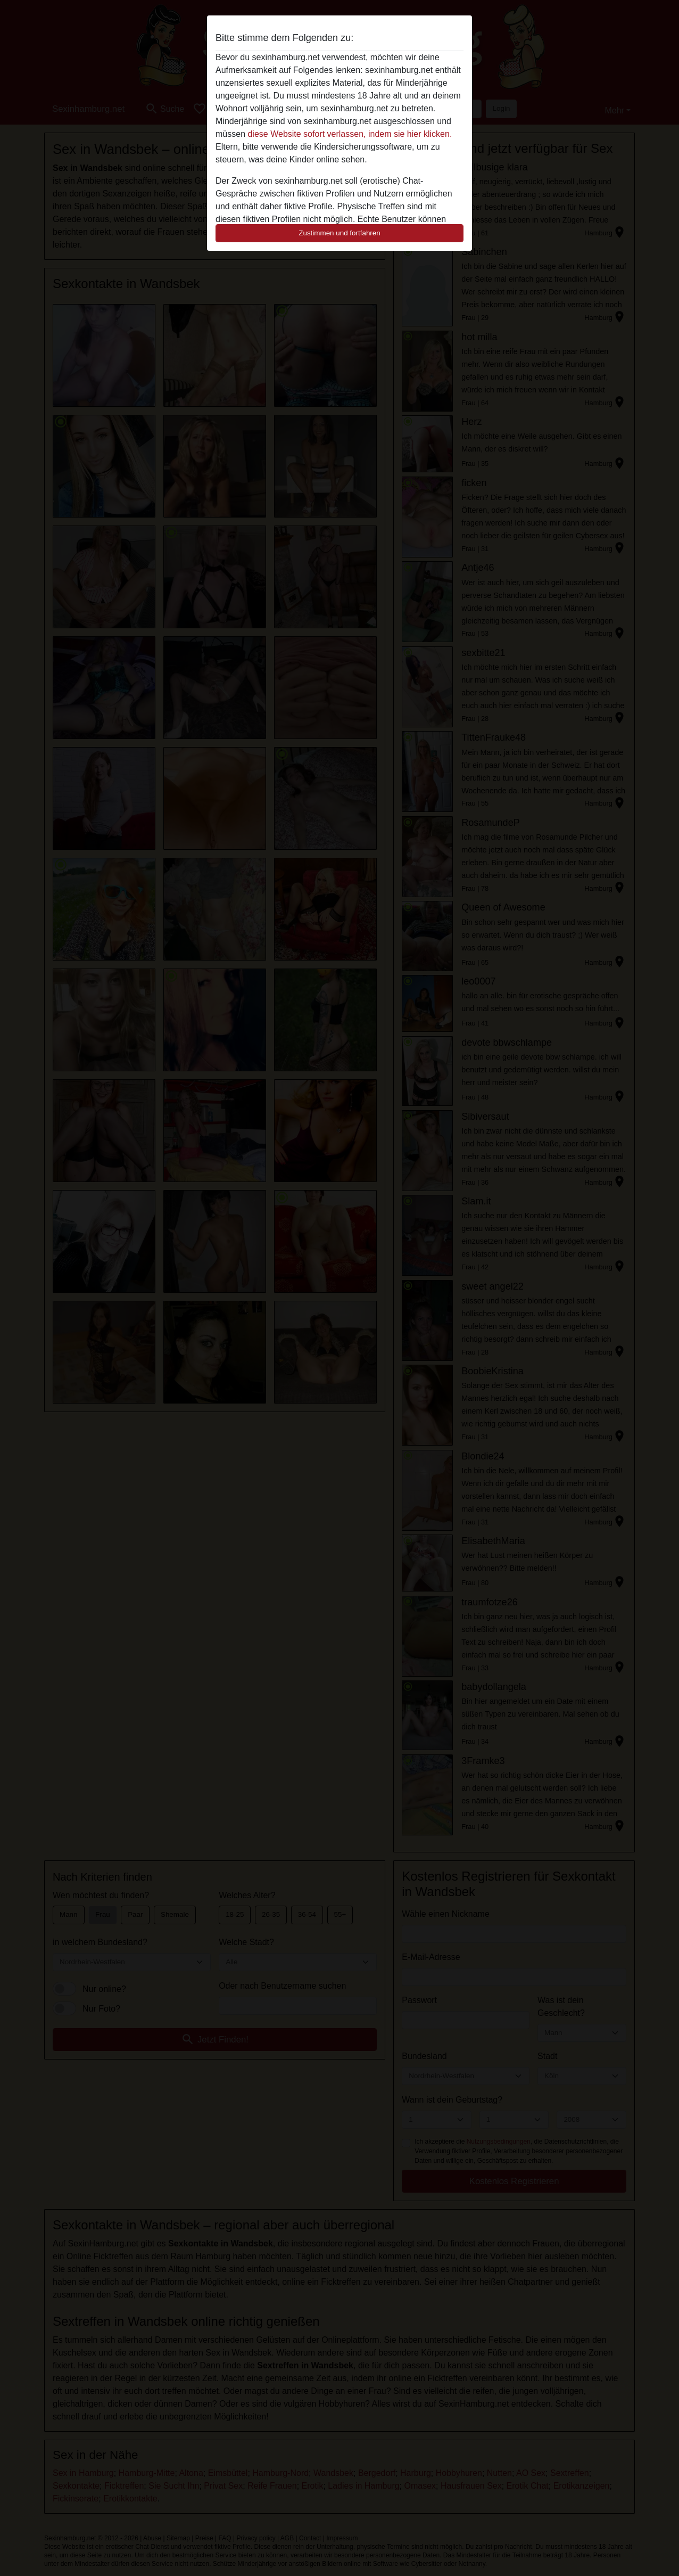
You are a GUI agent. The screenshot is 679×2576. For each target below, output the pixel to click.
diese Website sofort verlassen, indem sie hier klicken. (349, 133)
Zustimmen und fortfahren (339, 233)
